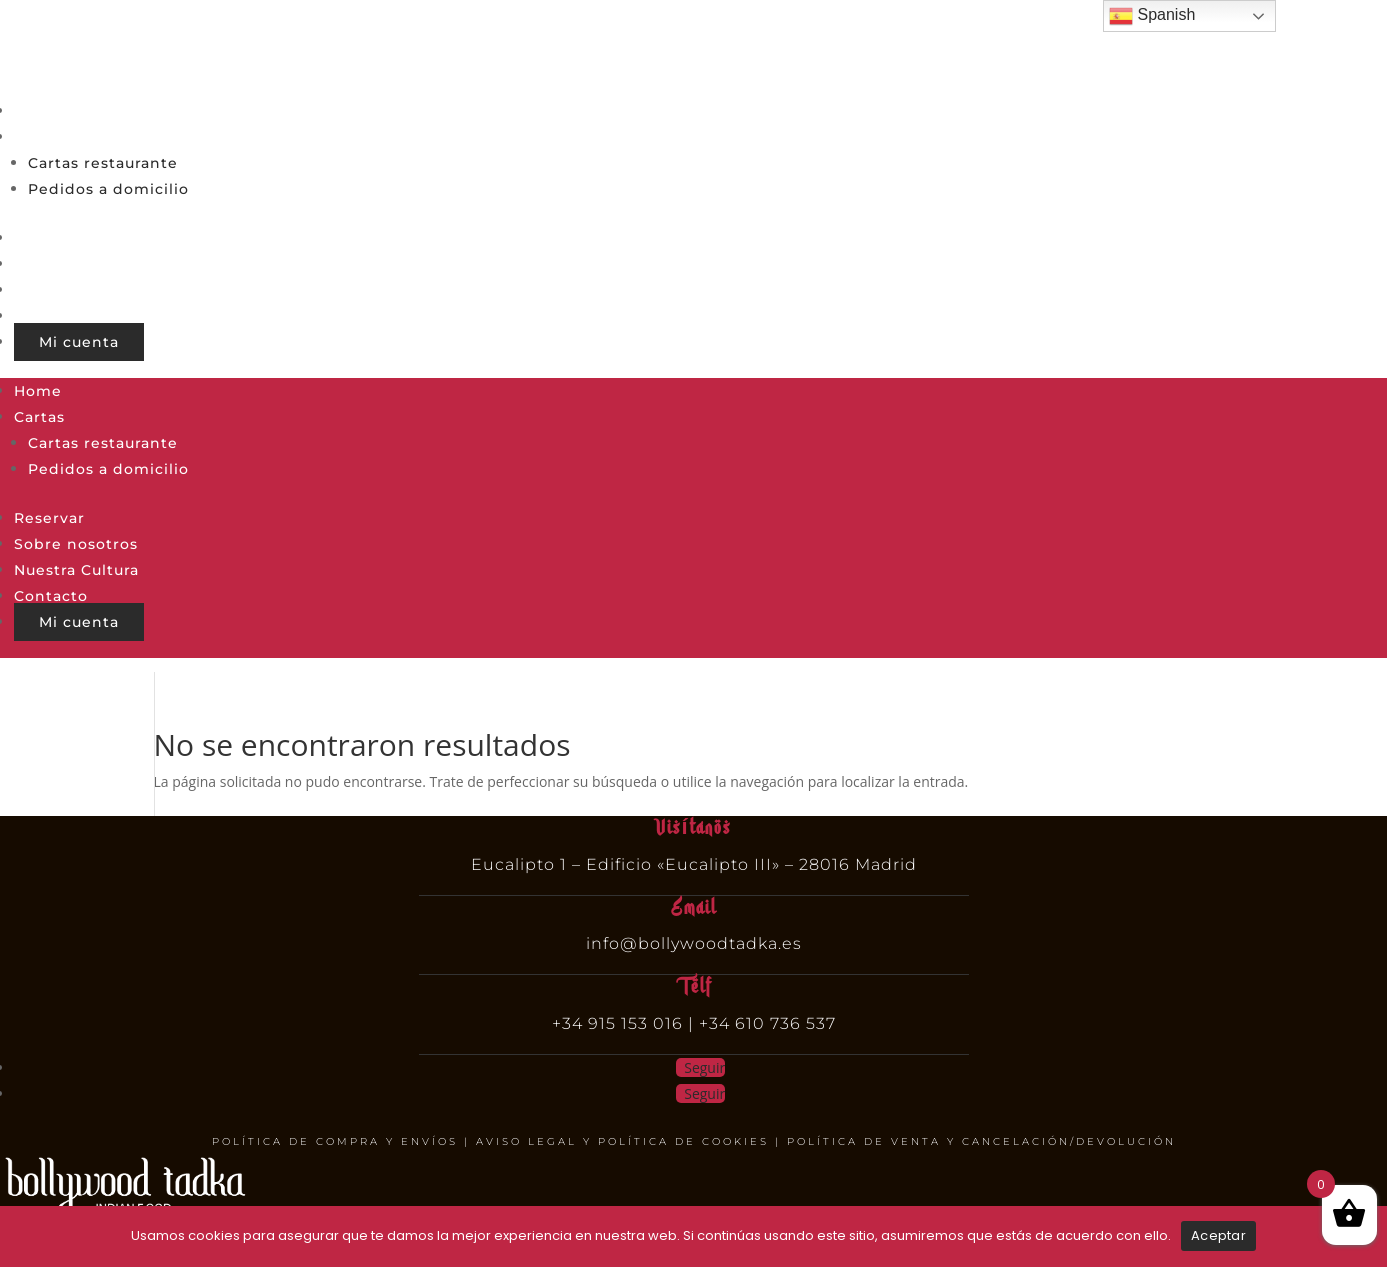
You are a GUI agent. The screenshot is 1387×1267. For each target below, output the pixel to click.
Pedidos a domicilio (108, 189)
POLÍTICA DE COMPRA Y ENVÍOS (335, 1141)
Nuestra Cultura (76, 290)
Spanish (1152, 16)
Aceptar (1218, 1235)
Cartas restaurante (103, 163)
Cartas (39, 137)
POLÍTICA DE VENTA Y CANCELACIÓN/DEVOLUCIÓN (981, 1141)
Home (38, 111)
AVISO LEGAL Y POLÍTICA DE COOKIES (622, 1141)
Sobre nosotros (76, 264)
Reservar (49, 238)
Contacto (51, 316)
